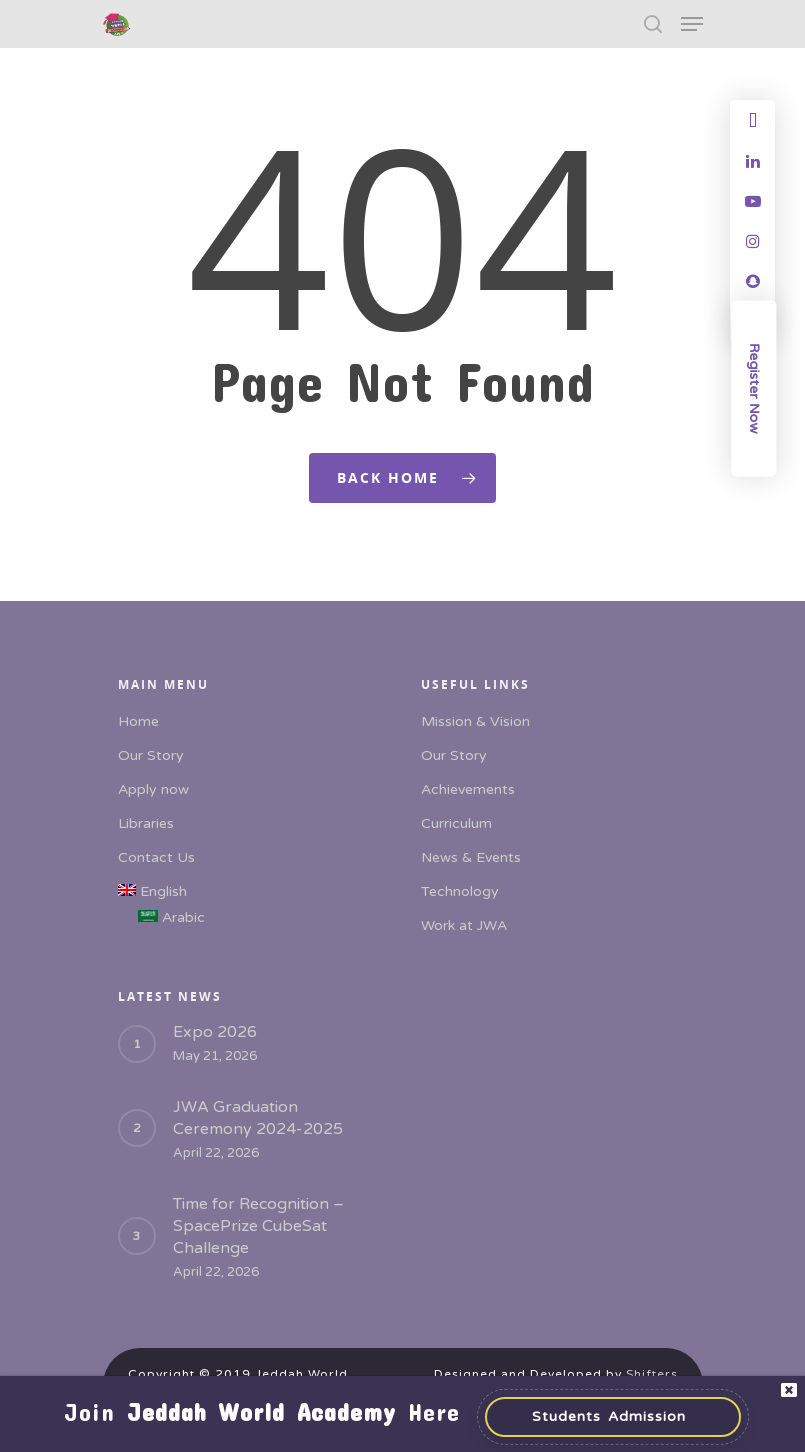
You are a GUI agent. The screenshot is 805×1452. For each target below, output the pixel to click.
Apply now (153, 789)
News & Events (471, 857)
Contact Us (156, 857)
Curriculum (456, 823)
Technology (460, 891)
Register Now (754, 388)
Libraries (146, 823)
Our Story (151, 755)
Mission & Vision (475, 721)
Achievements (468, 789)
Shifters (652, 1374)
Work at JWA (464, 925)
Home (138, 721)
